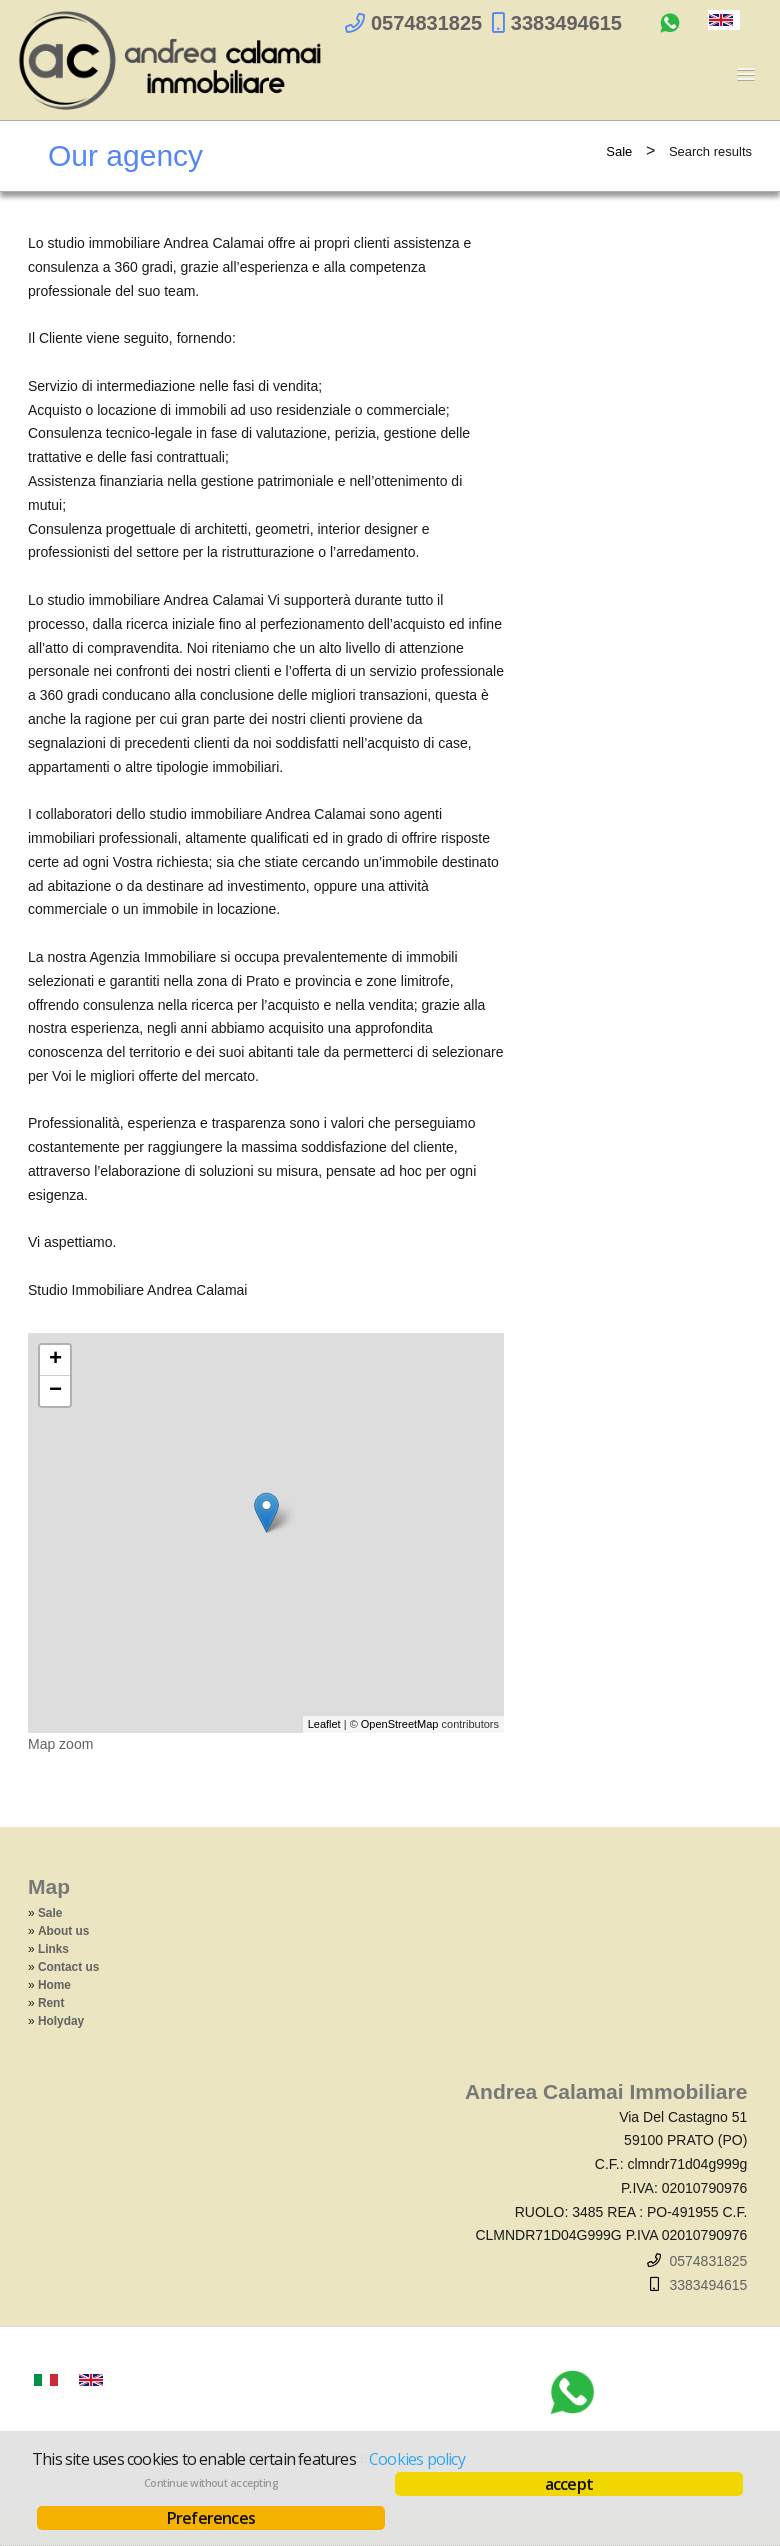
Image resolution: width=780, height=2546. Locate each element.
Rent (51, 2003)
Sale (619, 151)
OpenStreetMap (400, 1724)
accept (569, 2484)
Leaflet (324, 1724)
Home (54, 1985)
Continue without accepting (211, 2483)
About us (64, 1931)
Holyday (61, 2021)
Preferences (211, 2518)
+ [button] (55, 1360)
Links (53, 1949)
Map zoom (60, 1744)
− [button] (55, 1391)
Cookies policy (417, 2459)
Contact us (68, 1967)
